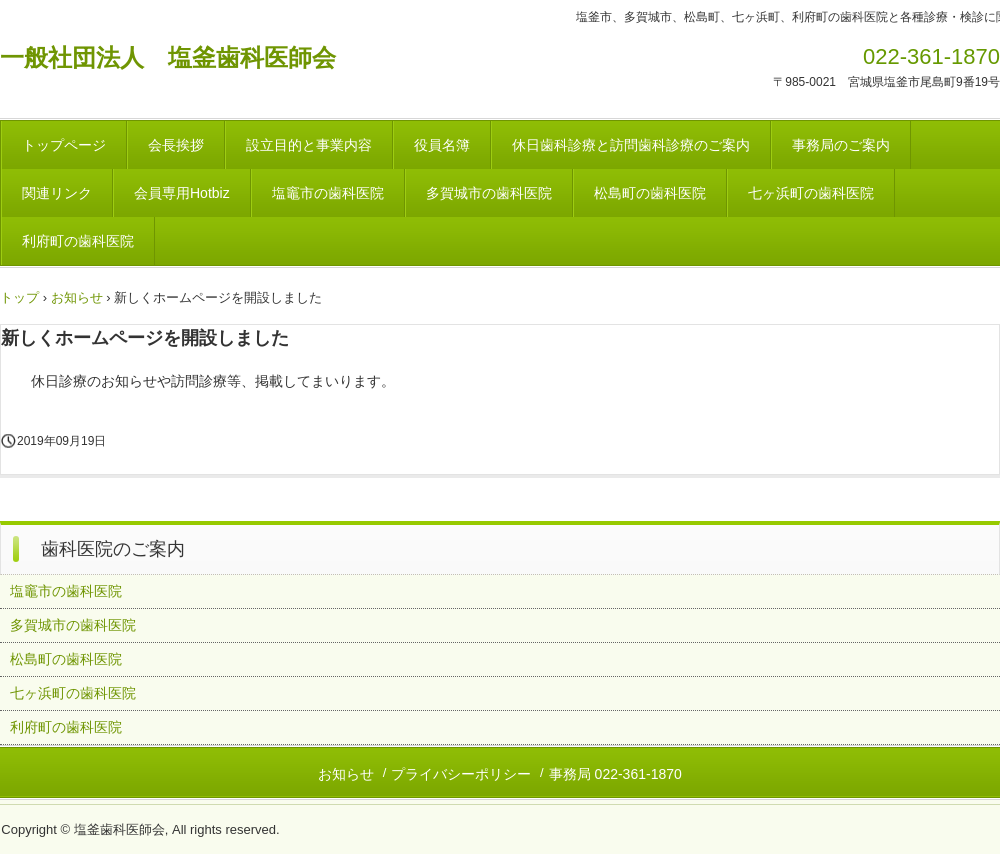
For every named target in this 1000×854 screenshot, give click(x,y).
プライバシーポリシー (461, 774)
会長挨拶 (176, 145)
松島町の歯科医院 (650, 193)
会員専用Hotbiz (182, 193)
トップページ (64, 145)
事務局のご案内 (841, 145)
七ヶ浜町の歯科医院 (811, 193)
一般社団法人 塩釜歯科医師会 (168, 57)
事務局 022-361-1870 (615, 774)
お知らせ (77, 297)
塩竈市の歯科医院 (328, 193)
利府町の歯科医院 (78, 241)
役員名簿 (442, 145)
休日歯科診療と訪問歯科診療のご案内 (631, 145)
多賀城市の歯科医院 (489, 193)
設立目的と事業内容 (309, 145)
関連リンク (57, 193)
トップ (19, 297)
